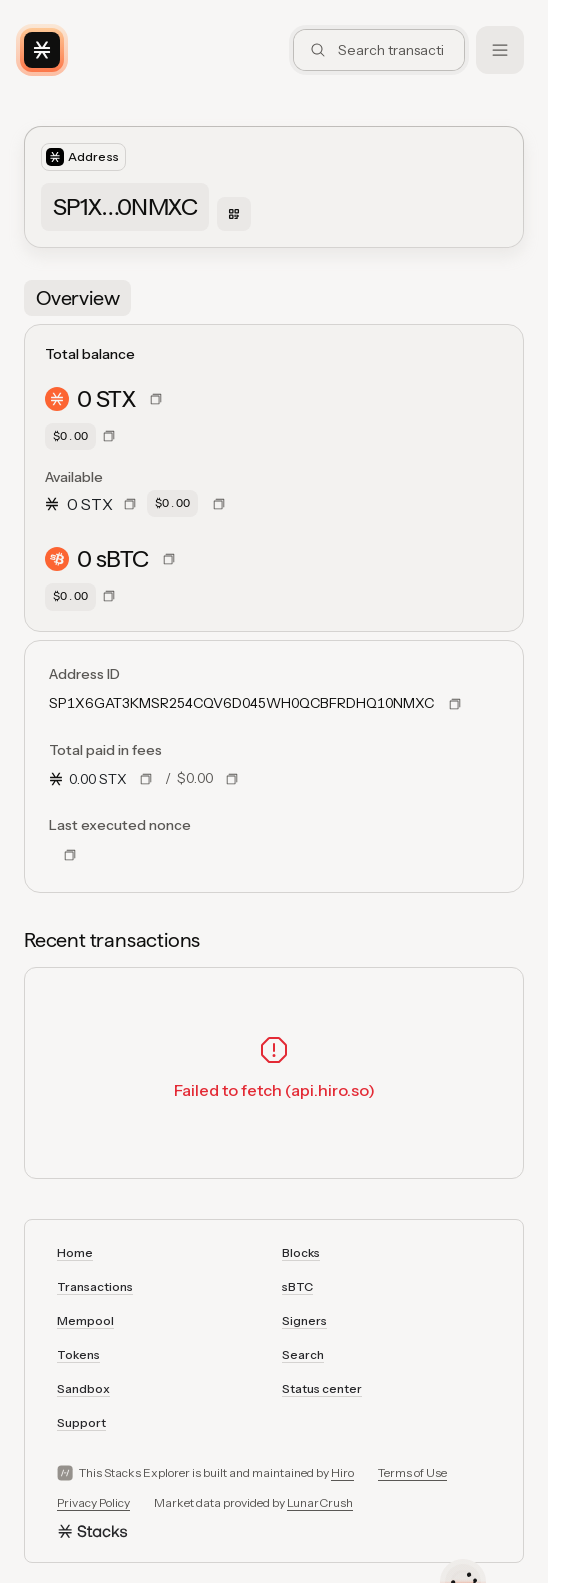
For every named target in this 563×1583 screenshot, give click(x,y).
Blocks (301, 1252)
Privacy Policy (93, 1502)
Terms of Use (412, 1472)
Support (81, 1422)
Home (75, 1252)
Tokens (78, 1354)
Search (303, 1354)
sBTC (297, 1286)
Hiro (342, 1472)
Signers (304, 1320)
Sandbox (83, 1388)
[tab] (77, 298)
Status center (322, 1388)
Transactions (95, 1286)
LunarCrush (320, 1502)
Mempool (85, 1320)
